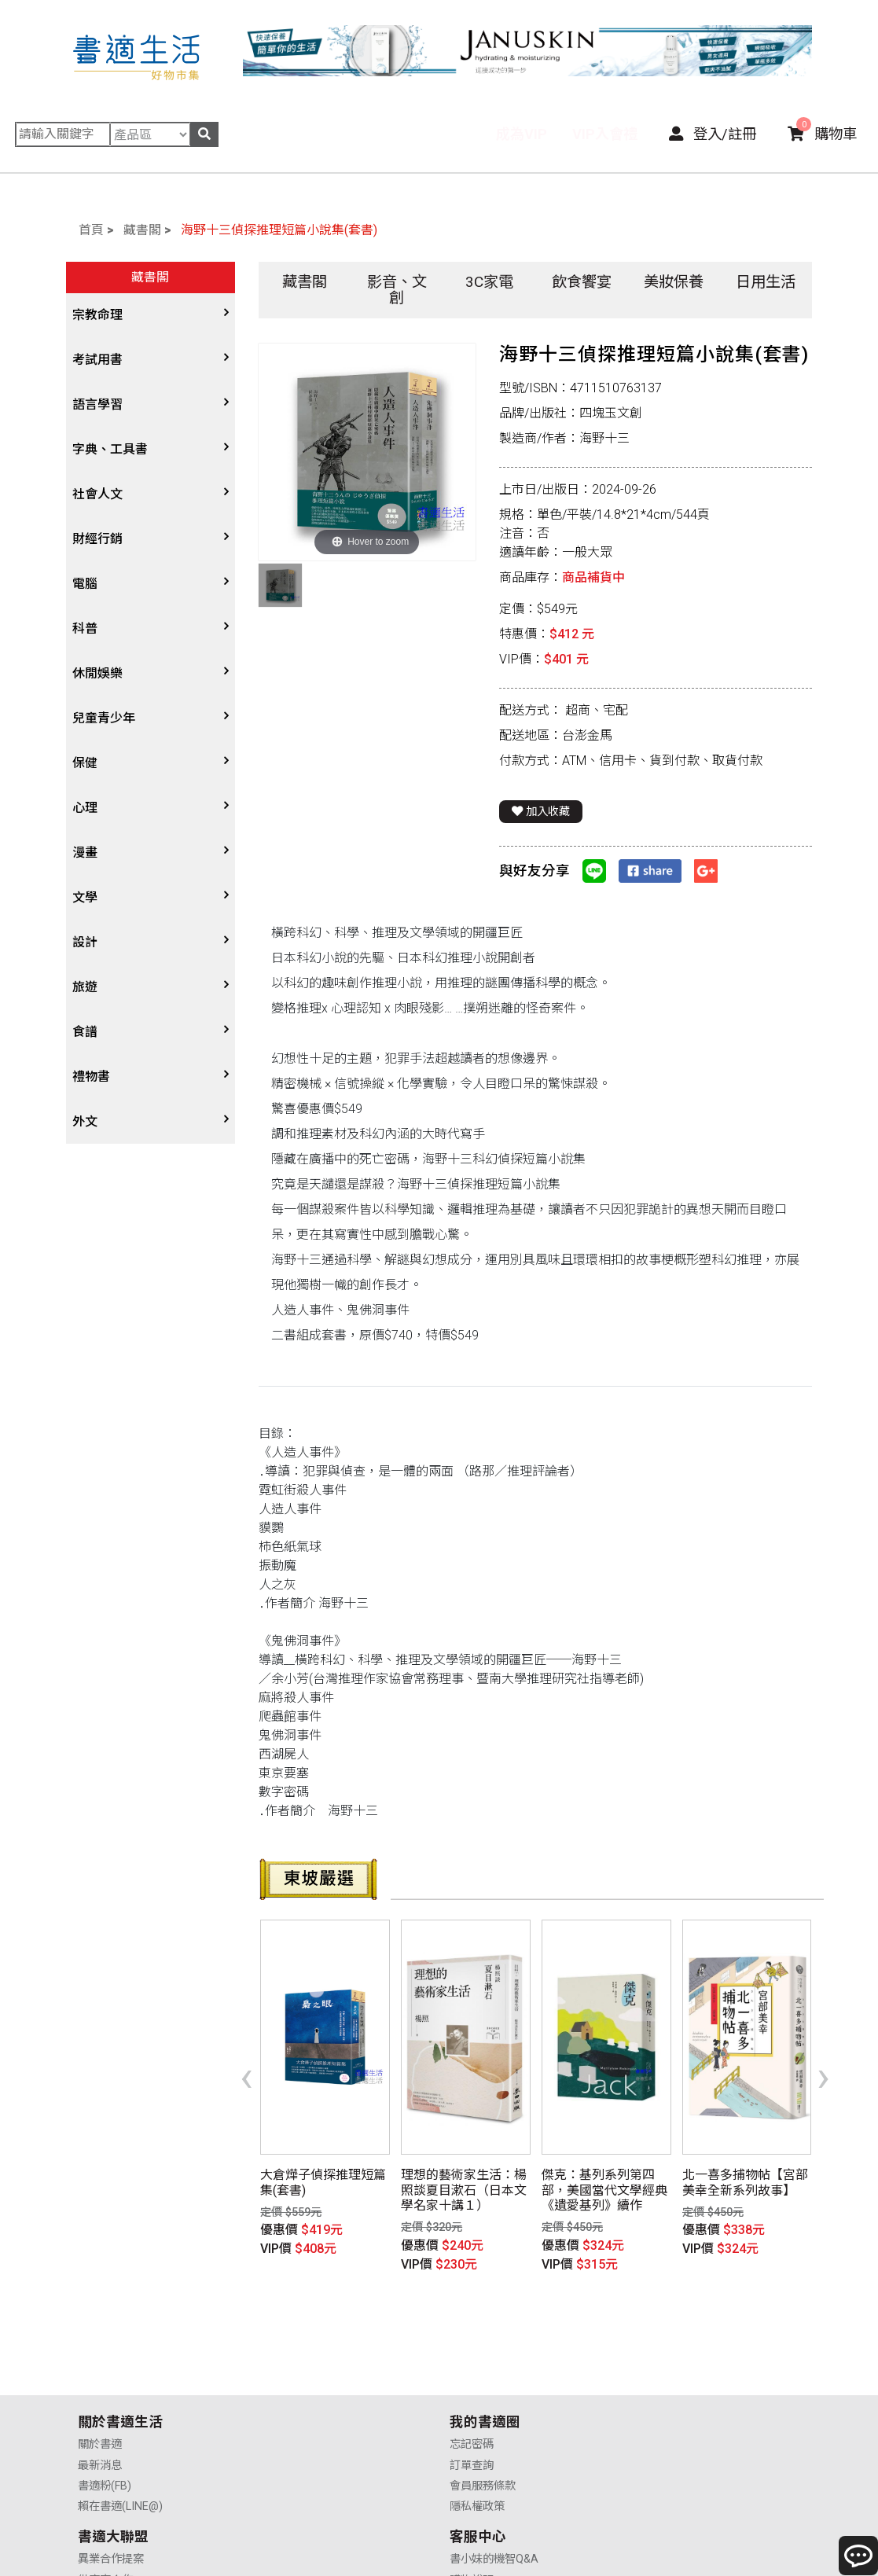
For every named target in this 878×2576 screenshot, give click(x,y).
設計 (84, 942)
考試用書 (97, 359)
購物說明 (659, 2386)
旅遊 (84, 986)
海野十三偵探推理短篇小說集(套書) (279, 229)
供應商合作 (478, 2386)
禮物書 (91, 1076)
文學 (84, 897)
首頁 (91, 229)
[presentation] (246, 2052)
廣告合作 (473, 2427)
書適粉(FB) (104, 2406)
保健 (84, 762)
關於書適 (100, 2365)
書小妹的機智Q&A (681, 2365)
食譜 (84, 1031)
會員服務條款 (297, 2406)
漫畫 (84, 852)
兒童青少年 (103, 718)
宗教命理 (97, 314)
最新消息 (100, 2386)
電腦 (84, 583)
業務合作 (473, 2406)
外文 (84, 1121)
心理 (84, 807)
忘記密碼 (286, 2365)
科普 (84, 628)
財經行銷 (97, 538)
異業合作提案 (484, 2365)
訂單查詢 (286, 2386)
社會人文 (97, 494)
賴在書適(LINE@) (120, 2427)
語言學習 (97, 404)
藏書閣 (142, 229)
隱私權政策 (291, 2427)
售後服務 (659, 2406)
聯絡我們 (659, 2427)
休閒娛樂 (97, 673)
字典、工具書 (110, 449)
